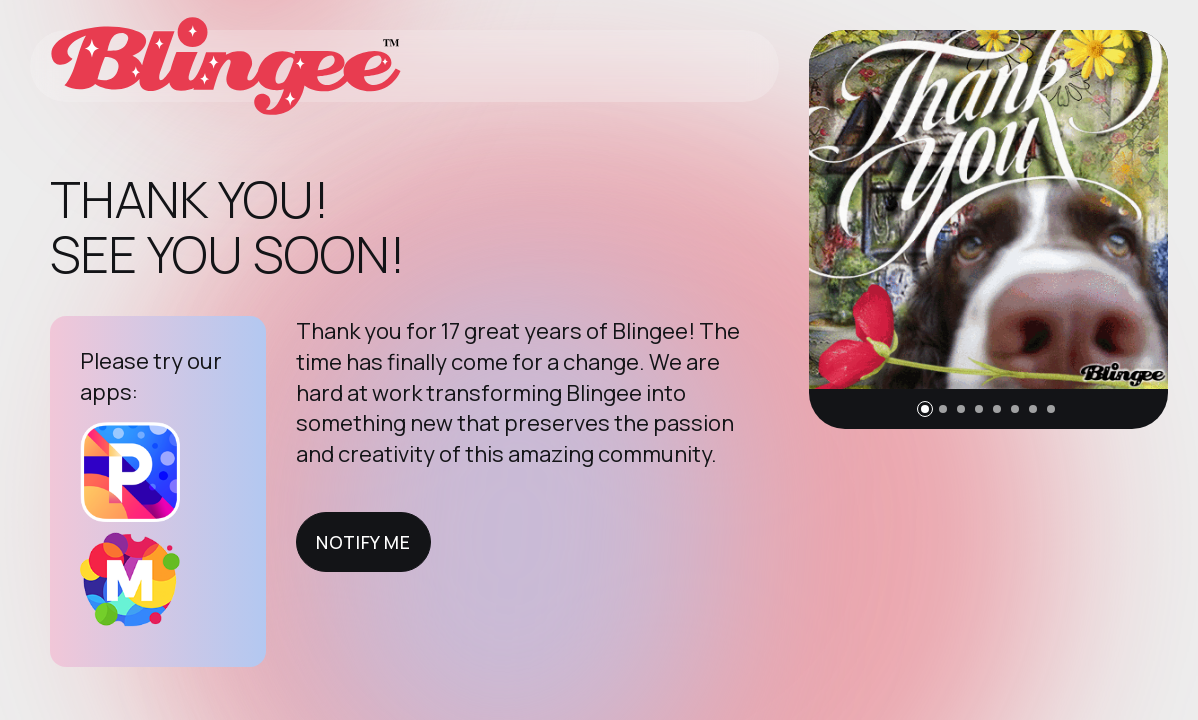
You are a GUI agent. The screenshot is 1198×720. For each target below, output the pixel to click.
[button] (925, 409)
